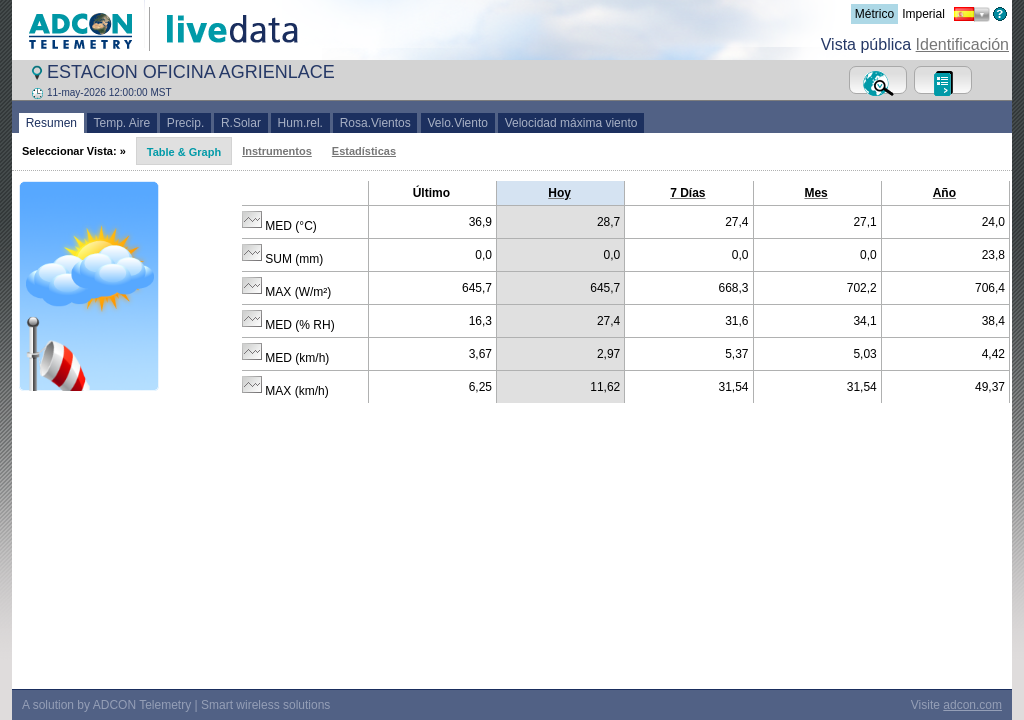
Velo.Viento (458, 123)
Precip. (185, 123)
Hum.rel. (300, 123)
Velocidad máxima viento (571, 123)
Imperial (923, 14)
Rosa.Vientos (375, 123)
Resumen (51, 123)
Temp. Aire (122, 123)
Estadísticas (364, 151)
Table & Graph (184, 152)
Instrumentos (277, 151)
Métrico (874, 14)
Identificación (962, 44)
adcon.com (972, 691)
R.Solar (240, 123)
